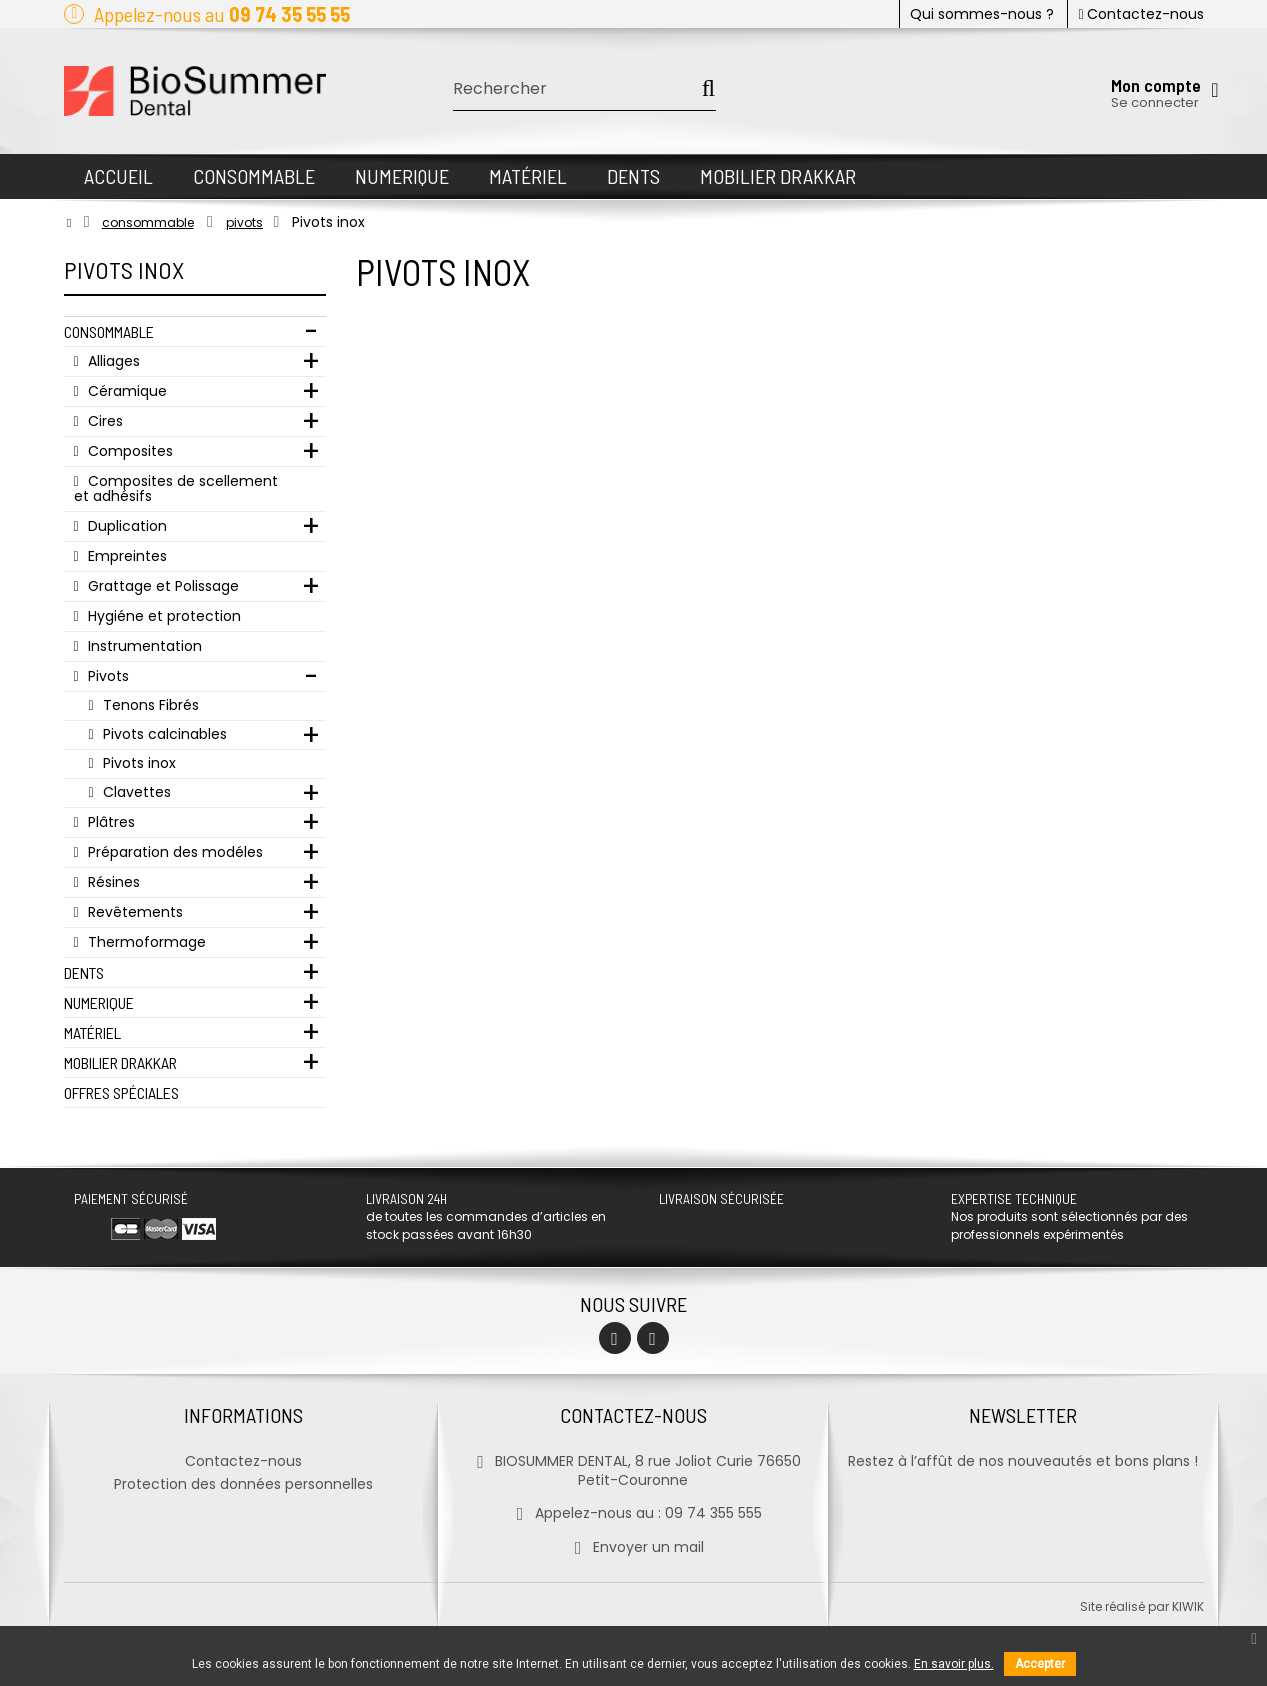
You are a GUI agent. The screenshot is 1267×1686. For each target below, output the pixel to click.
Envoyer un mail (633, 1547)
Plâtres (109, 822)
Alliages (112, 361)
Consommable (109, 331)
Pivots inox (137, 763)
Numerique (99, 1002)
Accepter (1040, 1664)
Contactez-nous (1140, 14)
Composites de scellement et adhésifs (176, 488)
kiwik (1188, 1606)
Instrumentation (143, 646)
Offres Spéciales (121, 1092)
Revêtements (133, 912)
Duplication (125, 526)
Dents (84, 972)
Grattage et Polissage (161, 586)
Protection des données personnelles (243, 1484)
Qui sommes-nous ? (982, 14)
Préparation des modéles (173, 852)
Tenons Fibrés (149, 705)
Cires (103, 421)
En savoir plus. (954, 1664)
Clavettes (135, 792)
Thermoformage (145, 942)
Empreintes (125, 556)
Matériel (92, 1032)
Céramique (125, 391)
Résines (112, 882)
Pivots (106, 676)
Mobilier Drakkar (120, 1062)
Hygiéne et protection (162, 616)
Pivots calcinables (163, 734)
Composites (128, 451)
